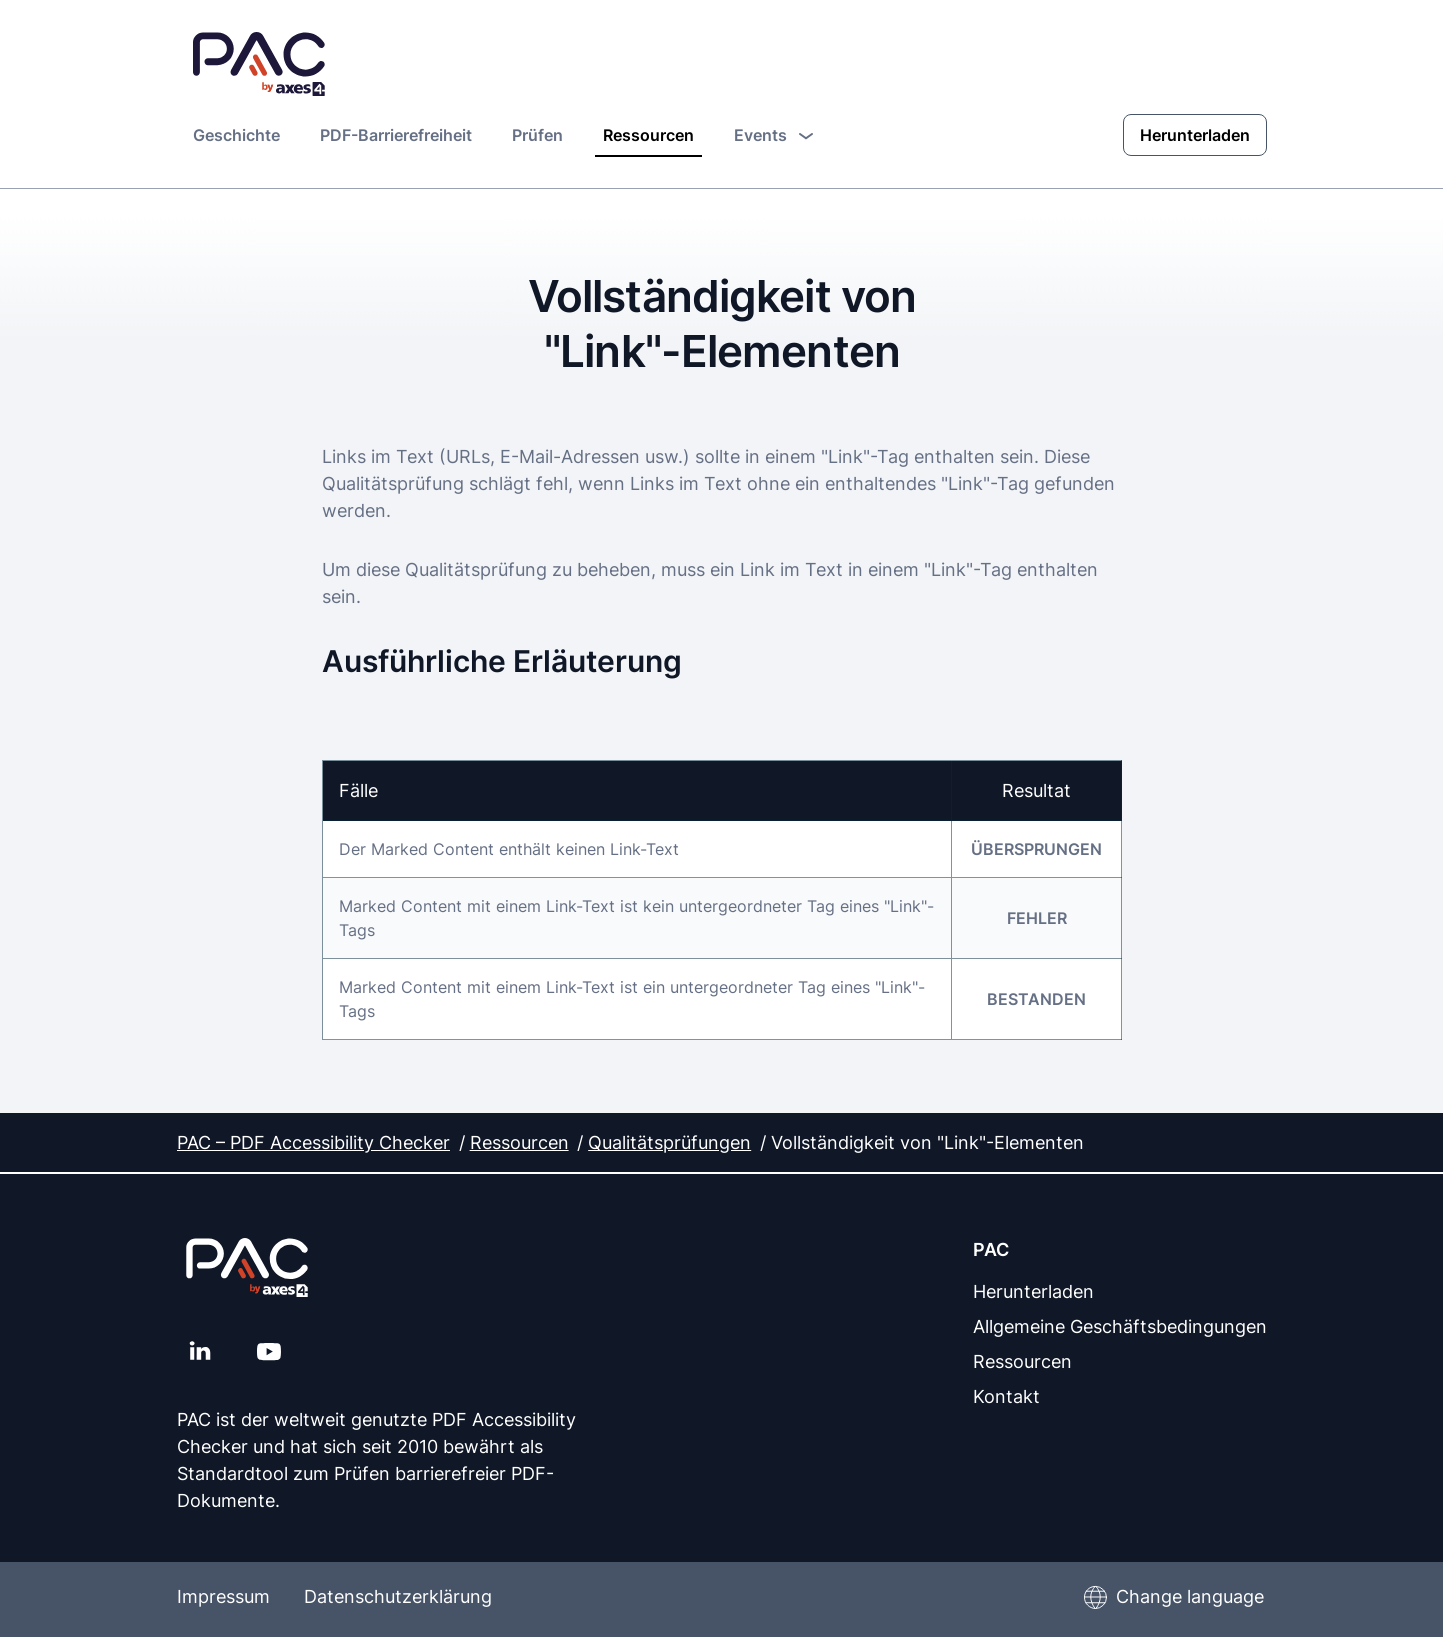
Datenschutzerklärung (398, 1596)
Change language (1190, 1596)
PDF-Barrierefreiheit (396, 135)
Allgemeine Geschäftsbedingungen (1120, 1325)
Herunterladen (1195, 135)
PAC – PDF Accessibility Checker (313, 1142)
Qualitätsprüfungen (669, 1142)
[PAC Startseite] (259, 65)
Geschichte (236, 135)
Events (773, 134)
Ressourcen (648, 135)
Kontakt (1006, 1395)
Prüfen (537, 135)
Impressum (223, 1596)
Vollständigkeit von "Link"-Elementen (926, 1142)
